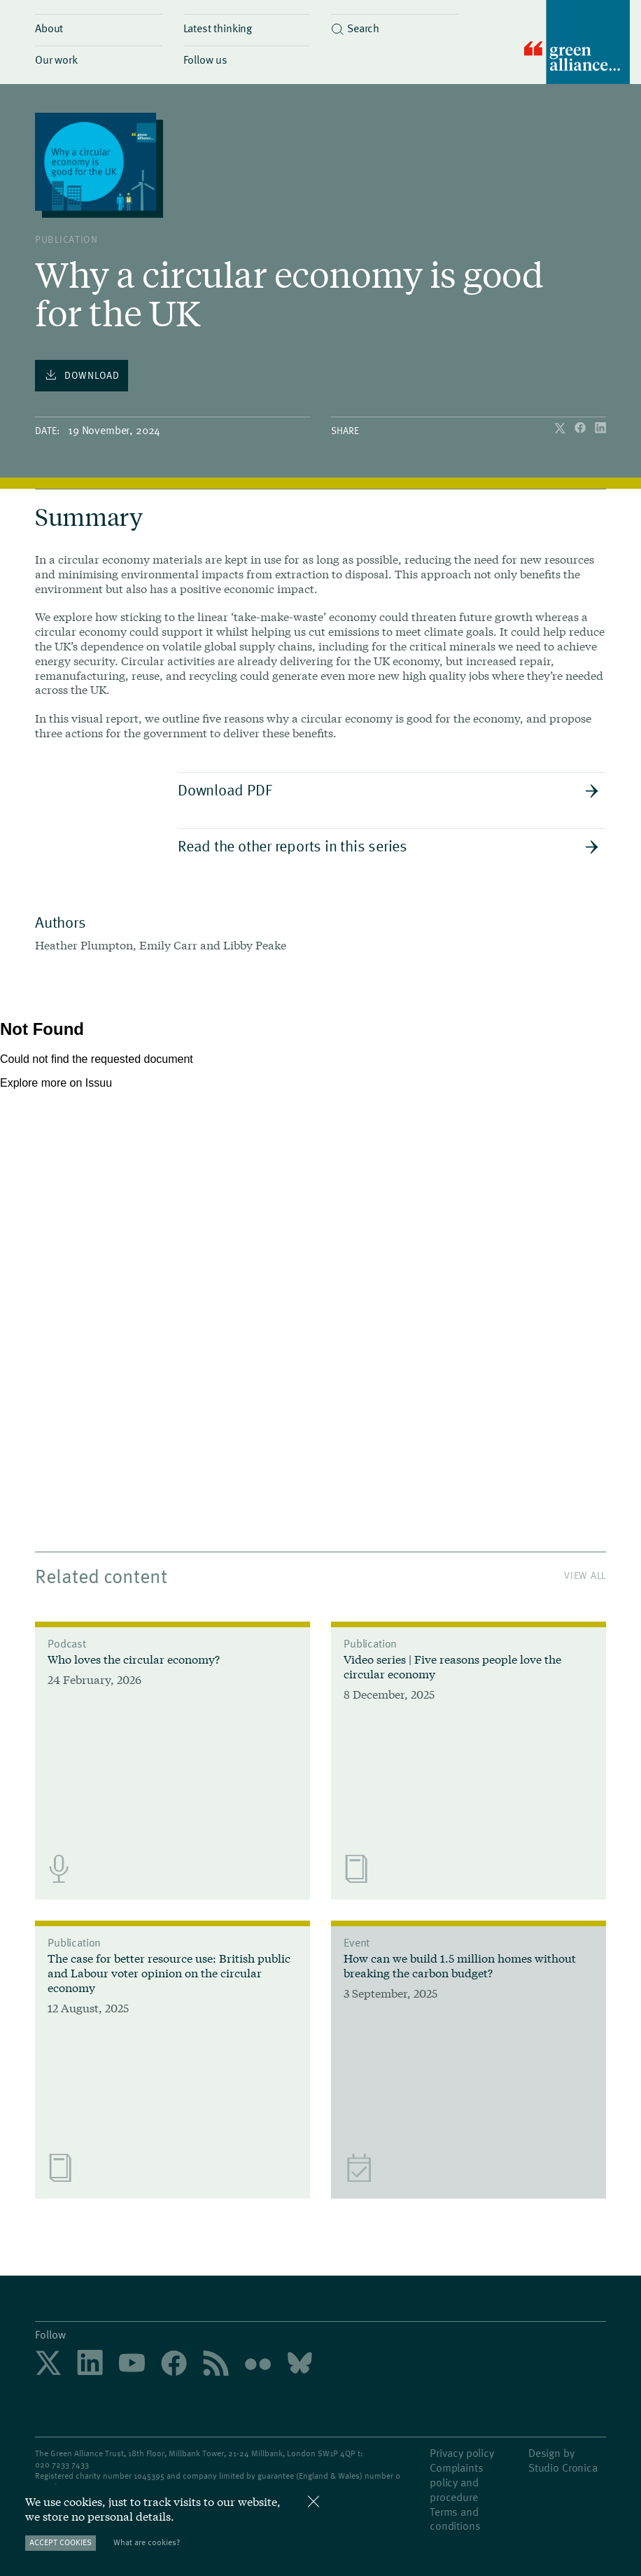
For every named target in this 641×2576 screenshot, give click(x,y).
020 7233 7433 (62, 2464)
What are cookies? (146, 2542)
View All (585, 1575)
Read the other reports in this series (388, 845)
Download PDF (388, 789)
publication (66, 239)
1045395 (149, 2475)
